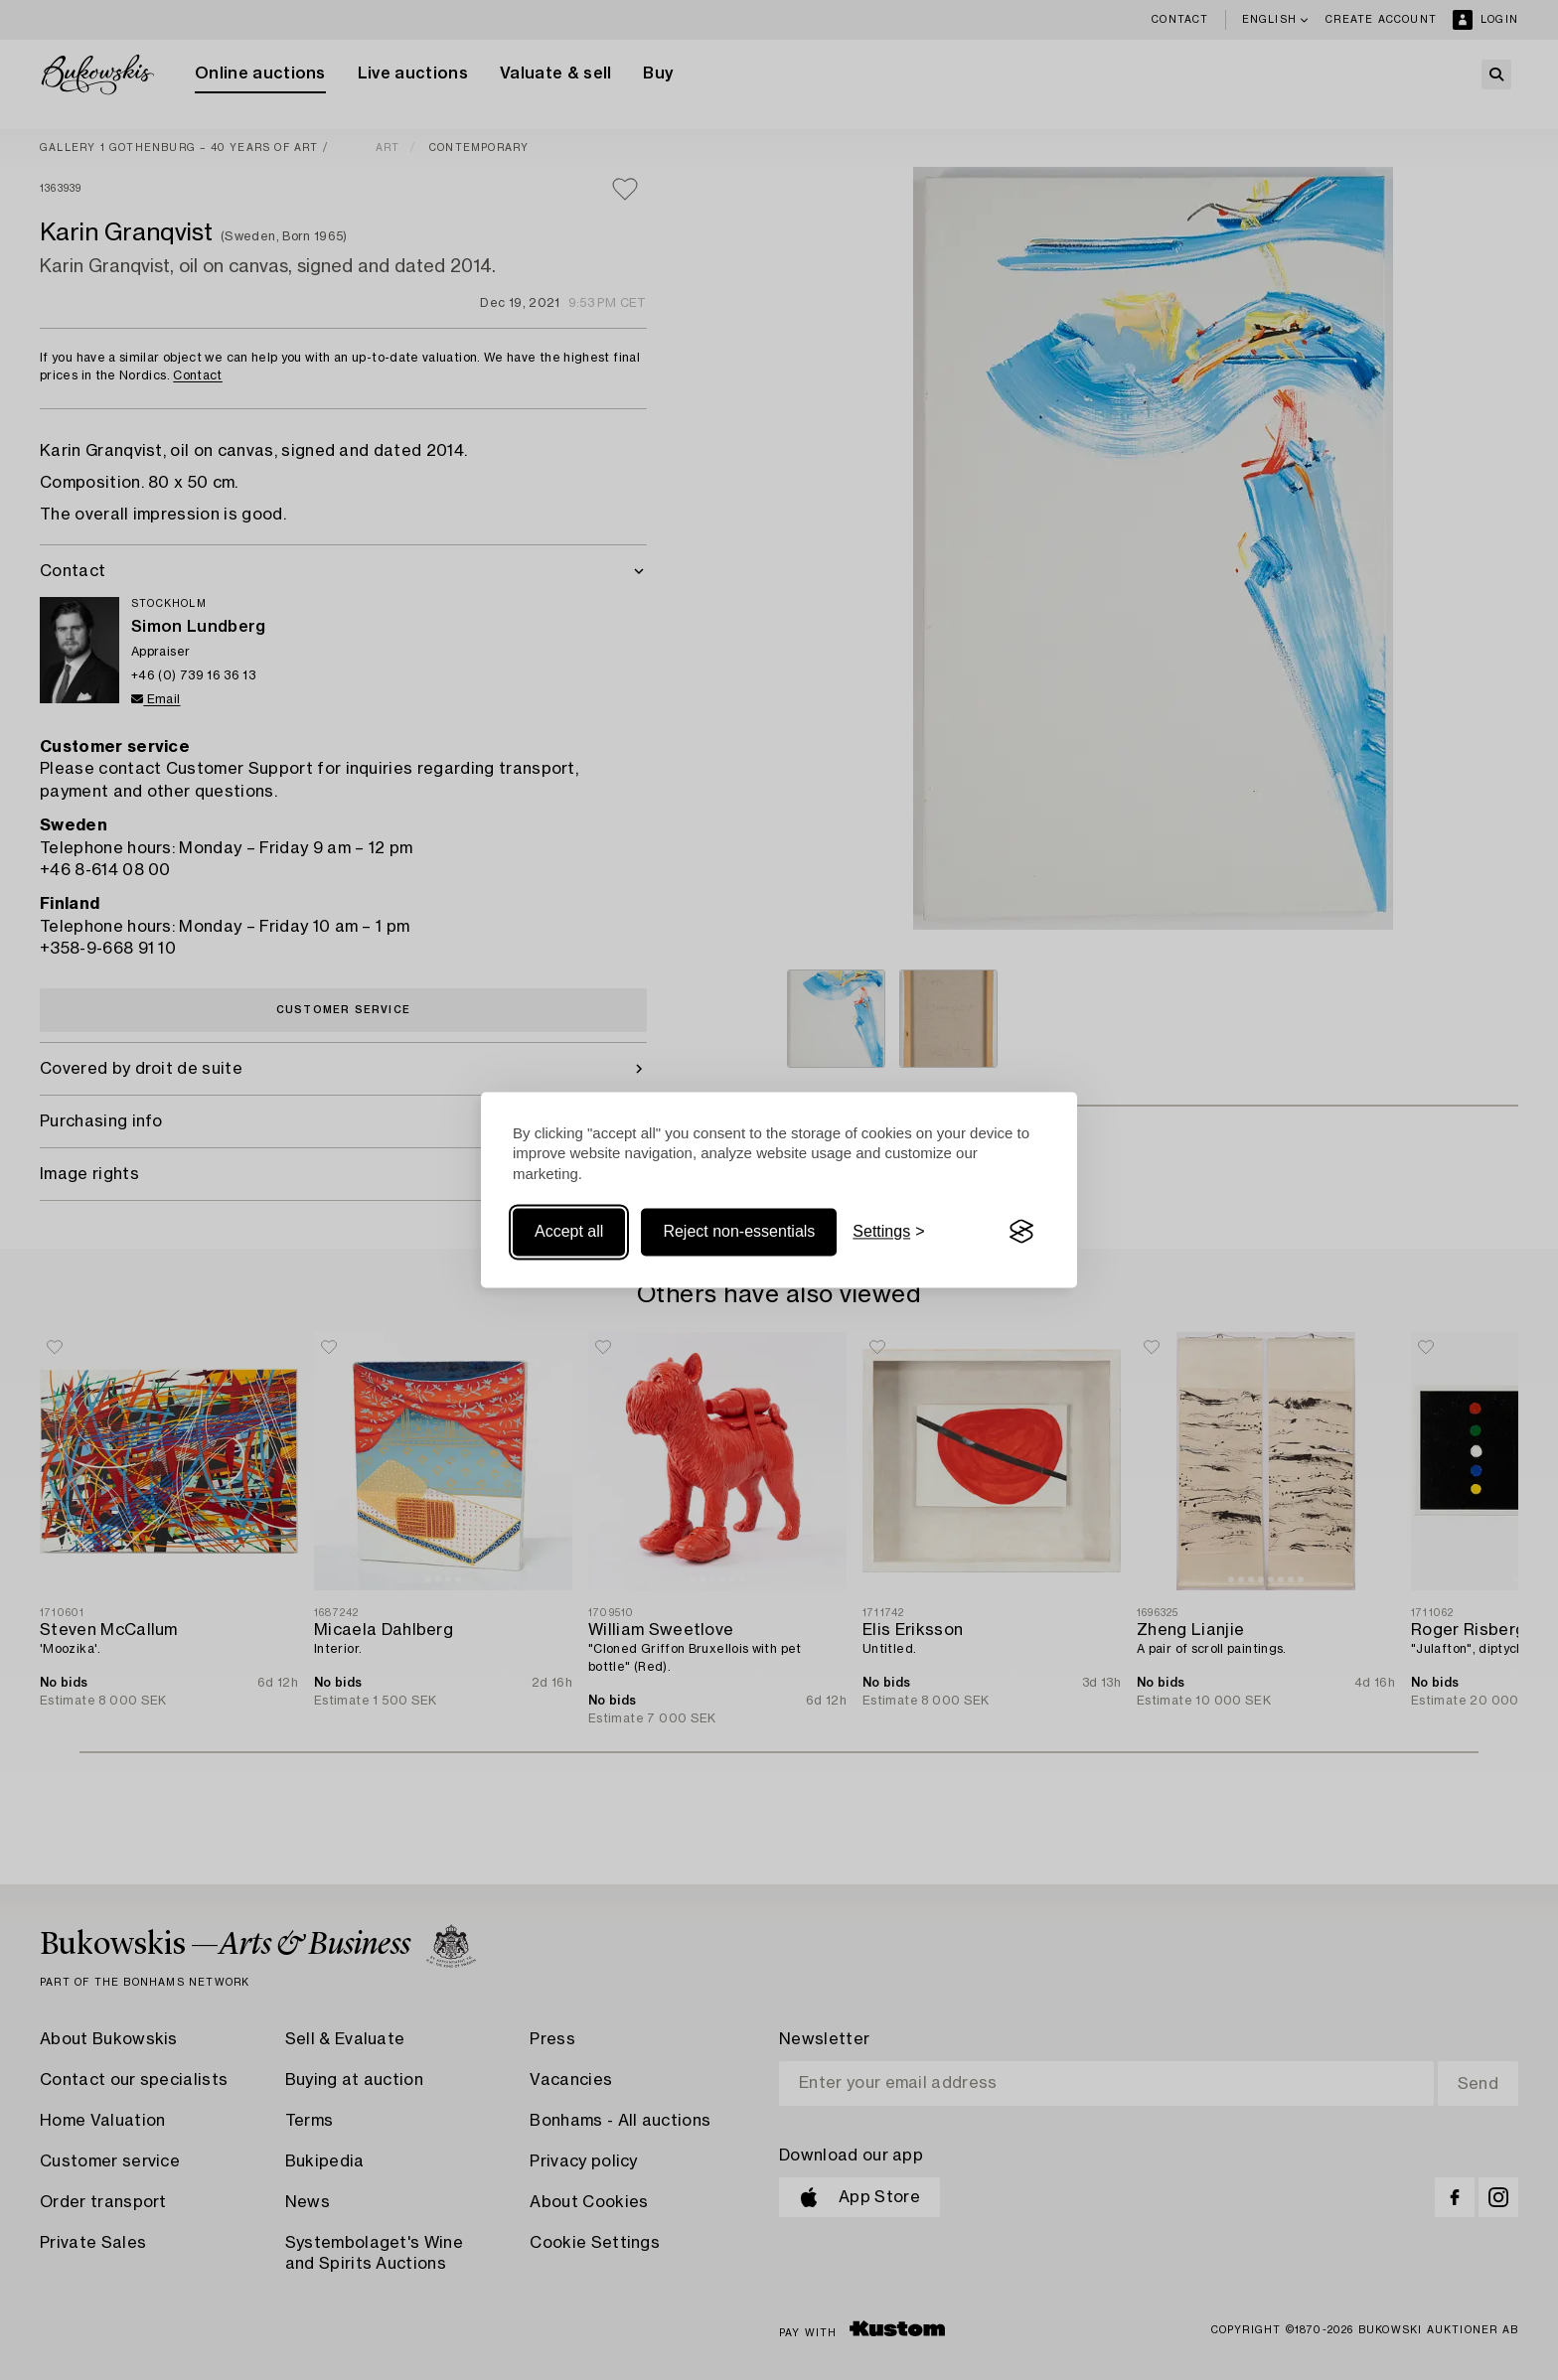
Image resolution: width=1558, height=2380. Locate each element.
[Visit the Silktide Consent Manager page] (1021, 1232)
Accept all (569, 1231)
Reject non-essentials (739, 1231)
